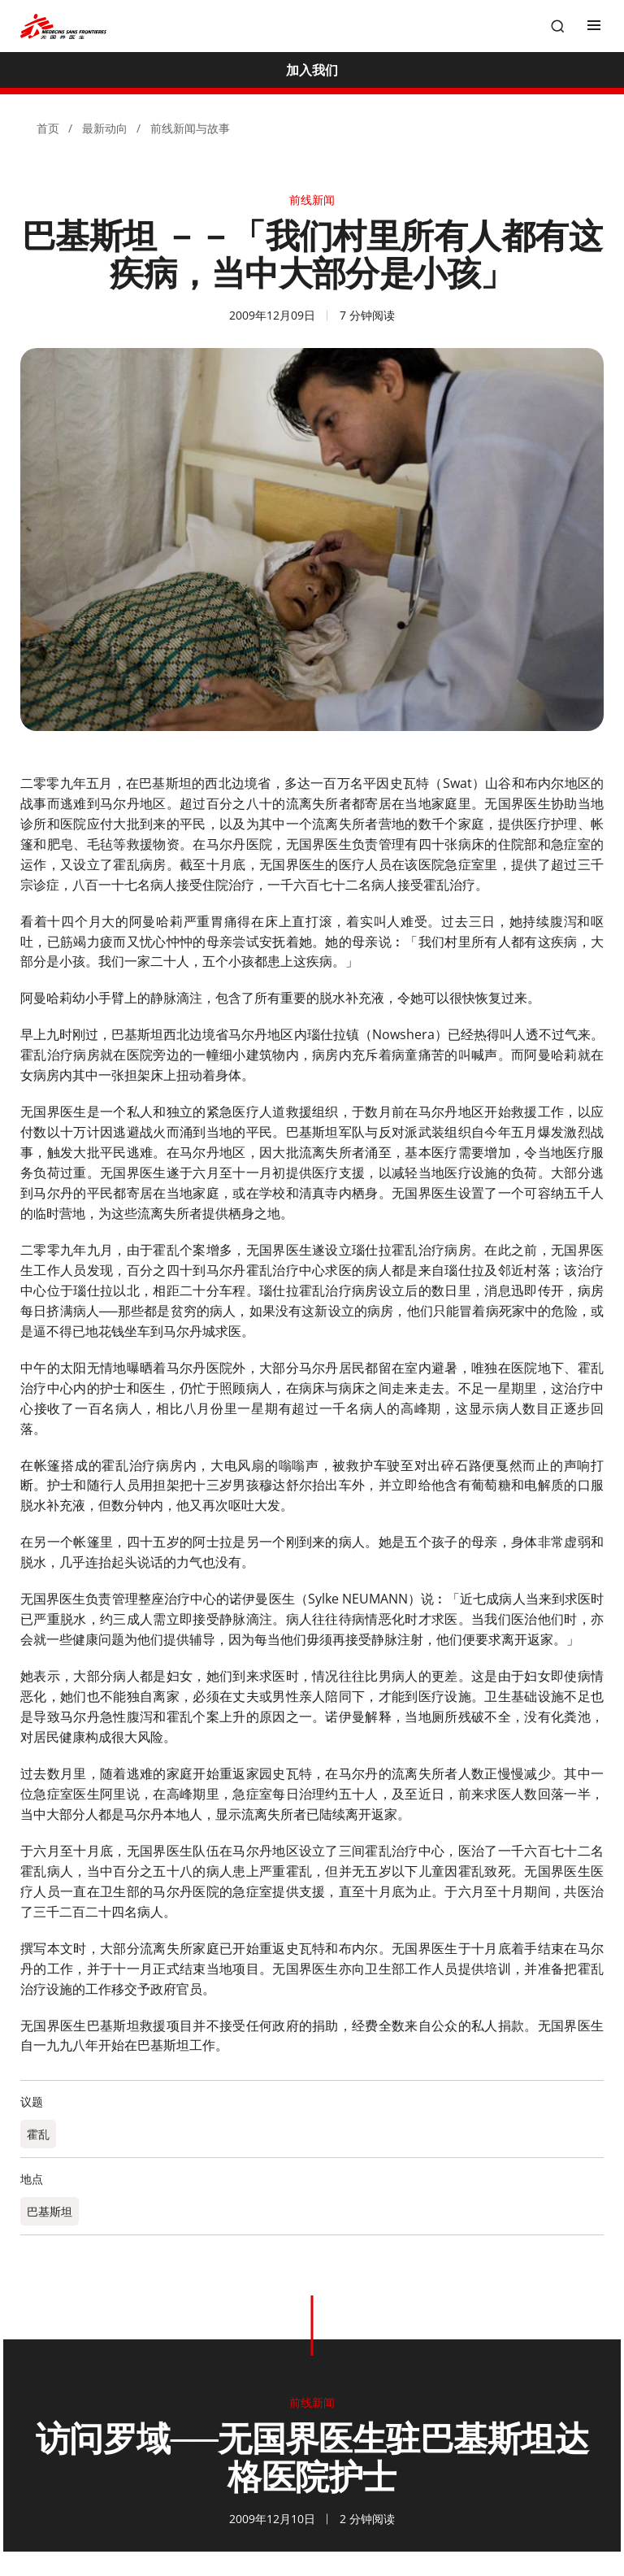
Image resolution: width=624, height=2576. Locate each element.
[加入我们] (312, 70)
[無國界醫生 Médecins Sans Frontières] (63, 26)
